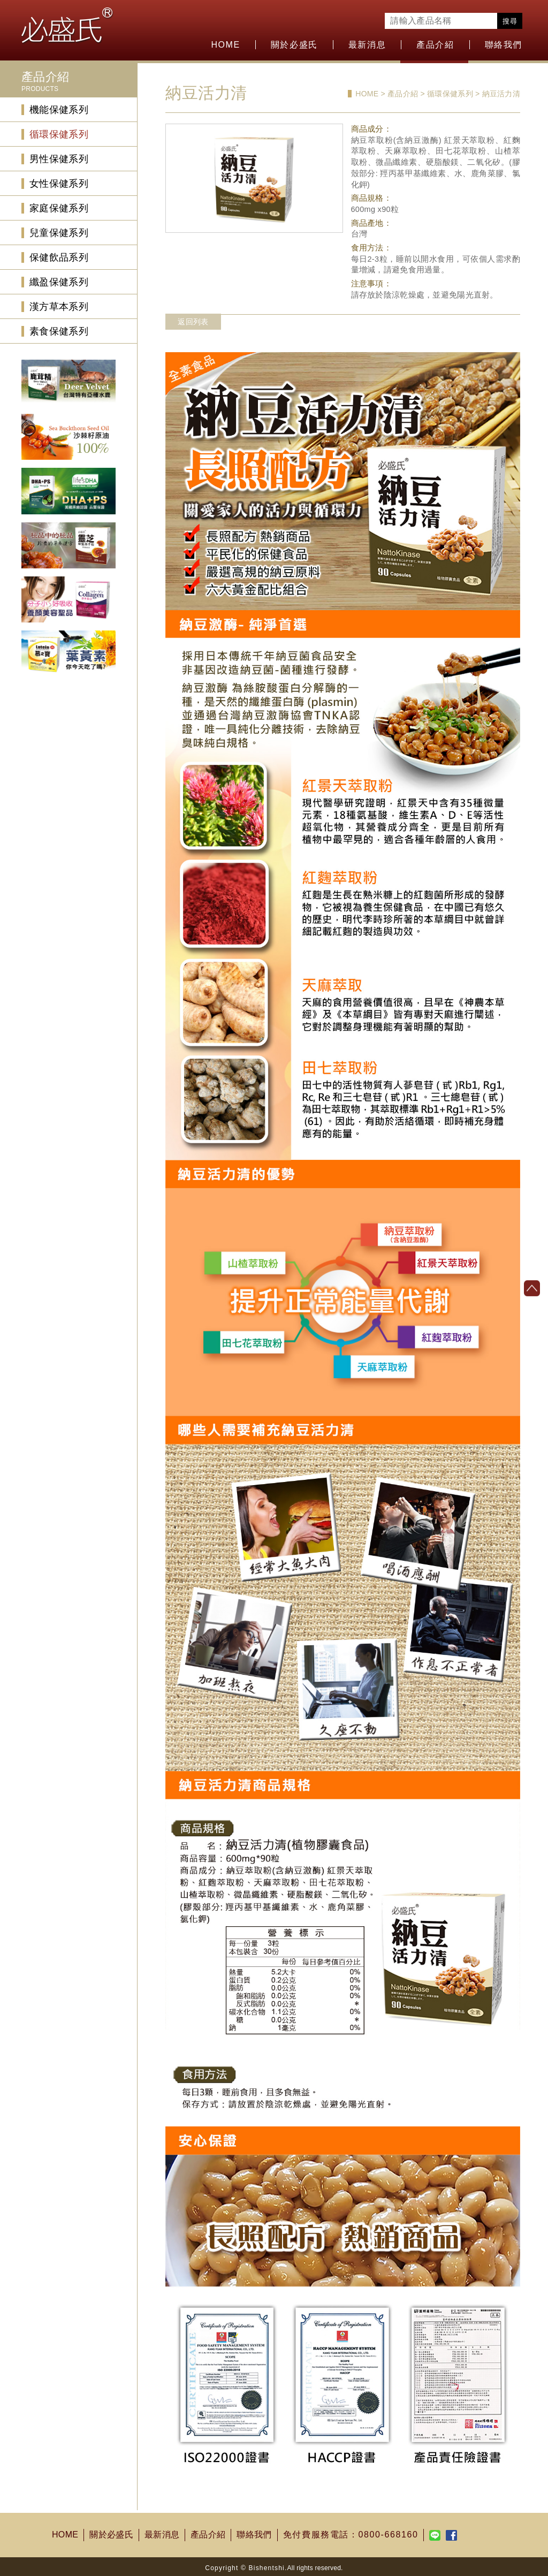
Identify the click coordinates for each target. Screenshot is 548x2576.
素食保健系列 (58, 331)
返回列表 (193, 321)
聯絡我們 (503, 44)
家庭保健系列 (58, 208)
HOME (225, 44)
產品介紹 (435, 44)
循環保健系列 (58, 134)
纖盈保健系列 (58, 282)
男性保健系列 (58, 159)
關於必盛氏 (294, 44)
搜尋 (510, 21)
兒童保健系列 (58, 232)
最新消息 (367, 44)
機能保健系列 (58, 109)
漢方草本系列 (58, 306)
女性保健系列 (58, 183)
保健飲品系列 (58, 257)
